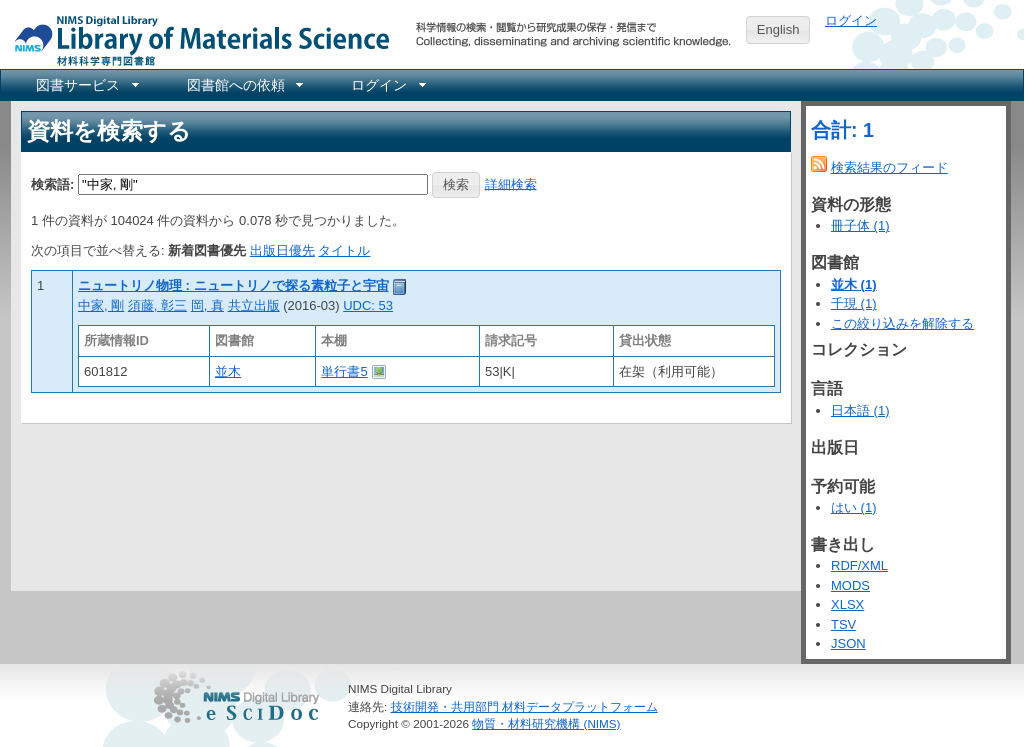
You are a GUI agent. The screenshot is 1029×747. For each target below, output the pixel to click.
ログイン (851, 20)
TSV (843, 624)
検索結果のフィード (889, 167)
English (778, 29)
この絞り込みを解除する (902, 323)
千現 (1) (854, 303)
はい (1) (854, 507)
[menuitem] (86, 85)
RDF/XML (859, 565)
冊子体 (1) (860, 225)
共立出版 (254, 305)
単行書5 (344, 371)
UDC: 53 (368, 305)
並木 (228, 371)
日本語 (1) (860, 410)
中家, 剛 (101, 305)
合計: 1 (842, 130)
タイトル (344, 250)
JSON (848, 643)
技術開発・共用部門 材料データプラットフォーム (524, 706)
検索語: (52, 183)
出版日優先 (282, 250)
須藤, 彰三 (157, 305)
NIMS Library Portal (196, 39)
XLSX (847, 604)
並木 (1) (854, 284)
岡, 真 (207, 305)
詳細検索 (511, 183)
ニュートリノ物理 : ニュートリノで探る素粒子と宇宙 (233, 285)
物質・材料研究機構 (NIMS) (546, 723)
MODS (850, 585)
